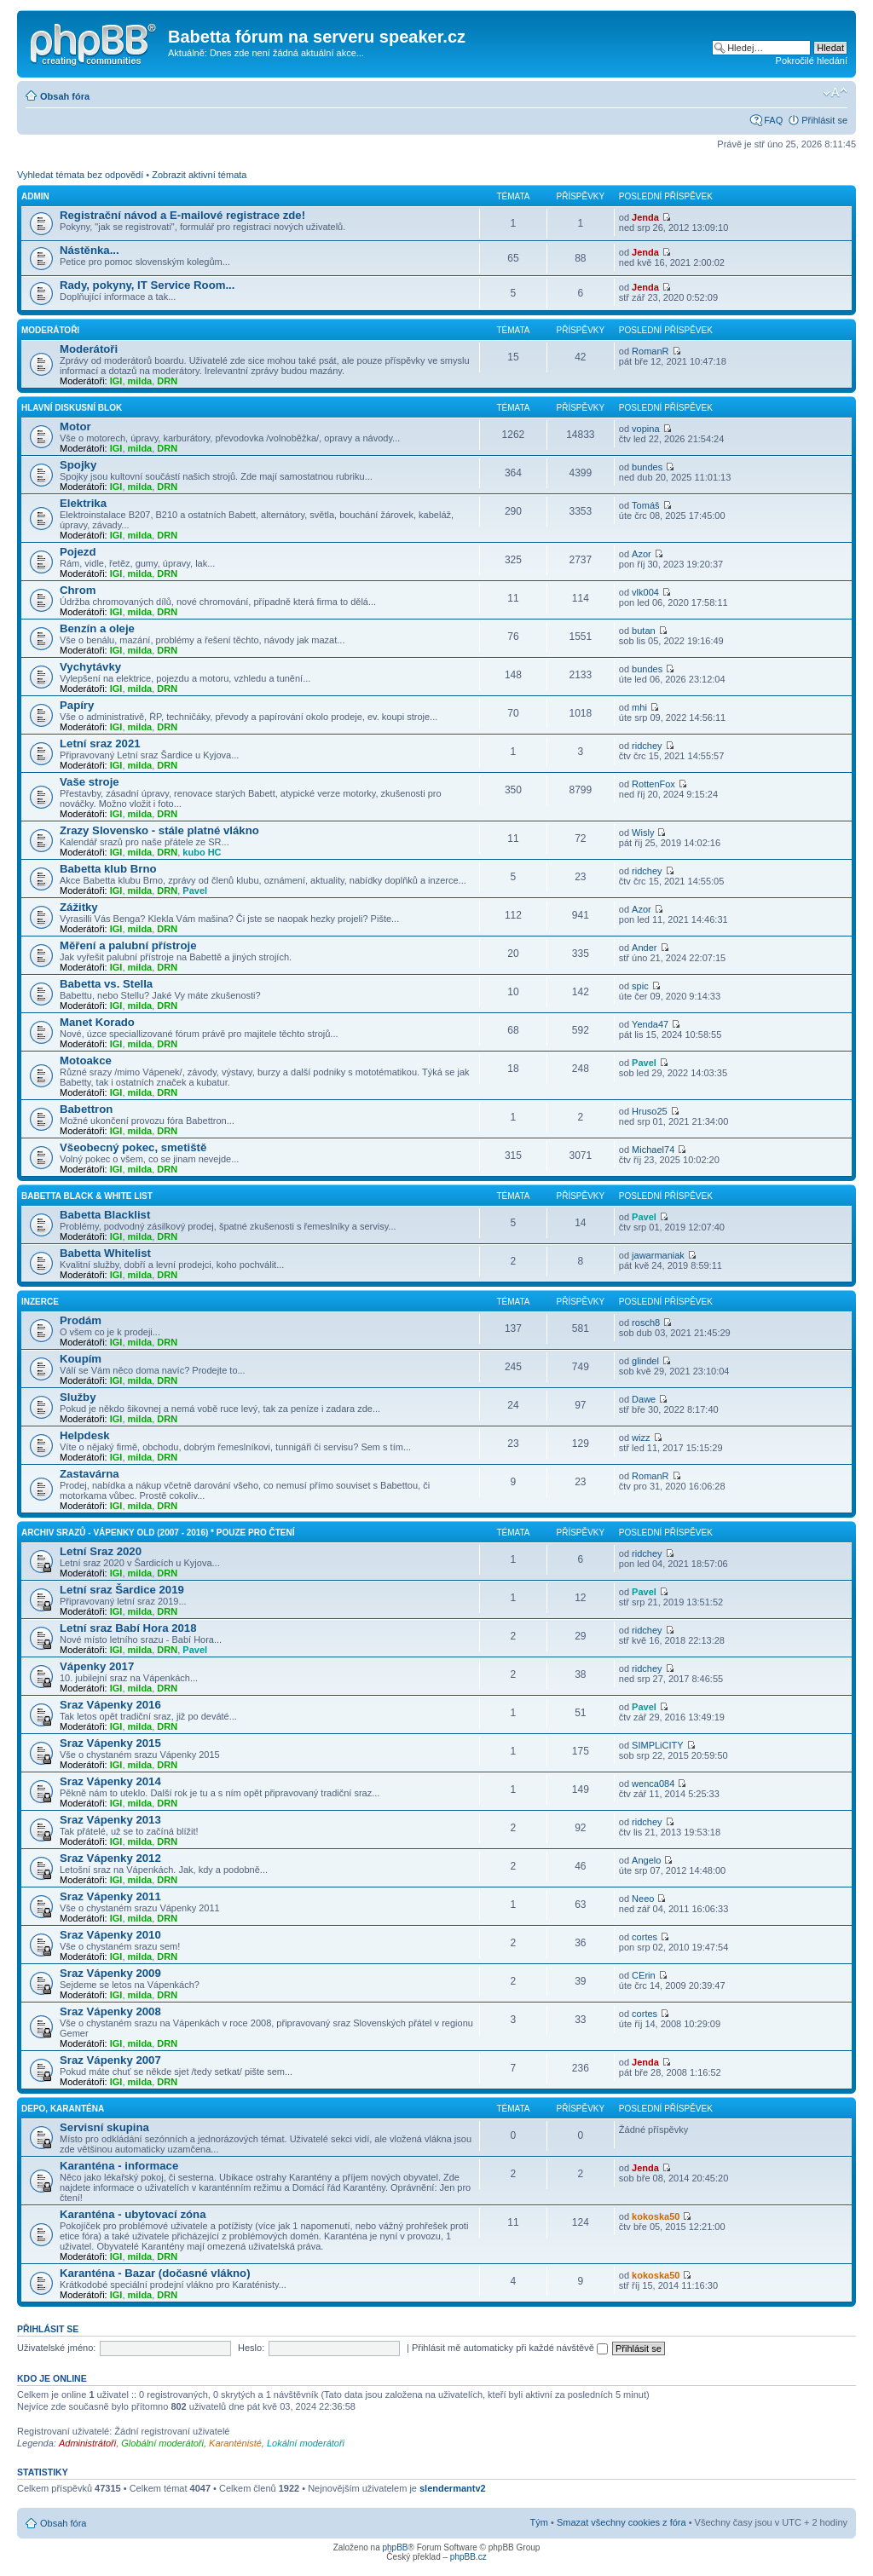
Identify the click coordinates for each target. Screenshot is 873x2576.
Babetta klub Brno (108, 868)
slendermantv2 (452, 2488)
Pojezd (78, 551)
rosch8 (646, 1322)
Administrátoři (87, 2443)
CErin (644, 1975)
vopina (645, 429)
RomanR (650, 351)
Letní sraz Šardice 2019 (122, 1589)
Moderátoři (50, 330)
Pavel (194, 890)
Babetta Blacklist (105, 1214)
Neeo (643, 1898)
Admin (35, 196)
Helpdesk (85, 1435)
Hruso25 (650, 1111)
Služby (78, 1397)
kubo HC (201, 852)
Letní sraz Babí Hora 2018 (128, 1628)
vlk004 (645, 592)
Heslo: (251, 2348)
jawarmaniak (658, 1255)
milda (140, 381)
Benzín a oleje (97, 628)
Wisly (643, 832)
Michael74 (653, 1149)
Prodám (80, 1320)
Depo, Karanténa (62, 2108)
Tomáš (645, 505)
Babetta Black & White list (87, 1196)
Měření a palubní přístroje (128, 945)
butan (644, 630)
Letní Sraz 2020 (101, 1551)
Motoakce (86, 1060)
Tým (539, 2522)
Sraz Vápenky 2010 (110, 1934)
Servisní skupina (104, 2127)
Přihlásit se (824, 120)
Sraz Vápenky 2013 (110, 1819)
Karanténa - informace (119, 2165)
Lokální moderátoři (305, 2443)
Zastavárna (89, 1473)
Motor (75, 426)
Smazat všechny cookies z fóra (621, 2522)
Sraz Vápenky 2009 (110, 1973)
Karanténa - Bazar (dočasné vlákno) (155, 2273)
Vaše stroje (89, 781)
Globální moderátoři (162, 2443)
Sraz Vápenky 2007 (110, 2060)
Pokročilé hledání (811, 60)
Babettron (86, 1109)
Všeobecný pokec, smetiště (133, 1147)
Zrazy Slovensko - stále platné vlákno (159, 830)
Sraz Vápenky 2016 (110, 1704)
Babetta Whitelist (105, 1253)
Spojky (78, 464)
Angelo (646, 1860)
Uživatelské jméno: (56, 2348)
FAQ (773, 120)
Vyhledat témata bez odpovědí (80, 175)
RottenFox (653, 784)
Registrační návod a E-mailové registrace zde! (182, 215)
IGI (116, 381)
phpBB (395, 2547)
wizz (641, 1437)
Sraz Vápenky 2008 (110, 2011)
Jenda (645, 217)
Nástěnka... (89, 250)
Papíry (77, 705)
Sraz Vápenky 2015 (110, 1743)
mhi (639, 707)
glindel (645, 1361)
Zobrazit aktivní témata (199, 175)
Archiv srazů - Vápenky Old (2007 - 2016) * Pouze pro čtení (157, 1532)
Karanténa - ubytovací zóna (132, 2214)
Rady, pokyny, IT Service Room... (147, 285)
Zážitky (79, 907)
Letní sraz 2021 (100, 743)
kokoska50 (655, 2216)
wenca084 (653, 1783)
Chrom (78, 590)
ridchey (647, 746)
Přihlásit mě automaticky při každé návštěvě (510, 2348)
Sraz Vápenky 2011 (110, 1896)
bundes (647, 467)
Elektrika (83, 503)
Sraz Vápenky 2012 (110, 1858)
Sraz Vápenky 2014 (110, 1781)
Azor (641, 554)
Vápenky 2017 (97, 1666)
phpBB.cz (468, 2557)
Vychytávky (90, 666)
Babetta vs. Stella (106, 983)
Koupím (80, 1358)
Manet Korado (97, 1022)
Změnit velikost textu (835, 93)
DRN (167, 381)
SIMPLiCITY (658, 1745)
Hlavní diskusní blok (71, 407)
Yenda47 (650, 1024)
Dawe (644, 1399)
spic (640, 986)
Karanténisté (235, 2443)
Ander (644, 947)
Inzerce (40, 1301)
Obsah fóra (65, 96)
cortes (644, 1937)
